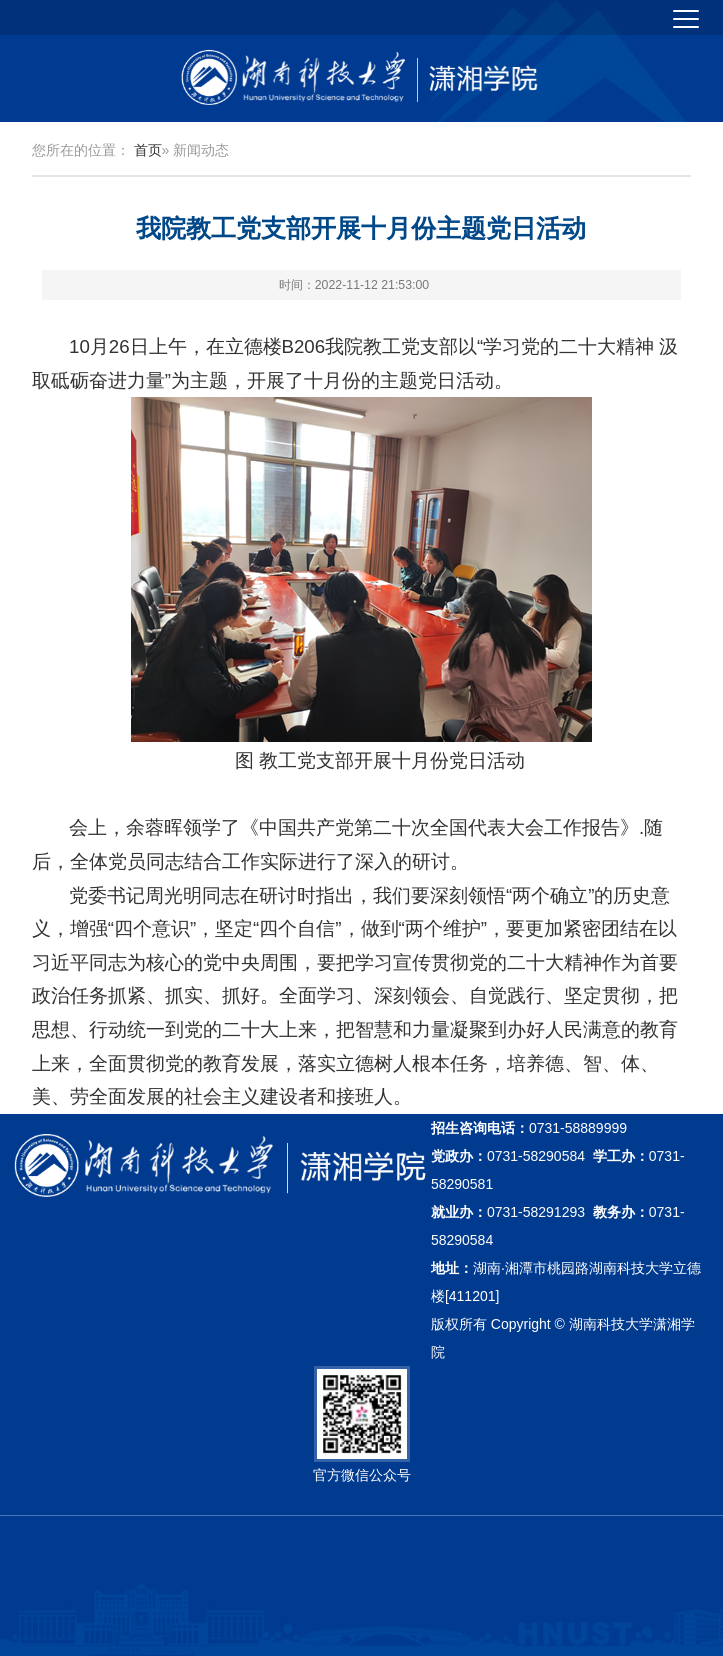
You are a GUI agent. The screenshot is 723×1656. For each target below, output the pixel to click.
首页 (148, 150)
